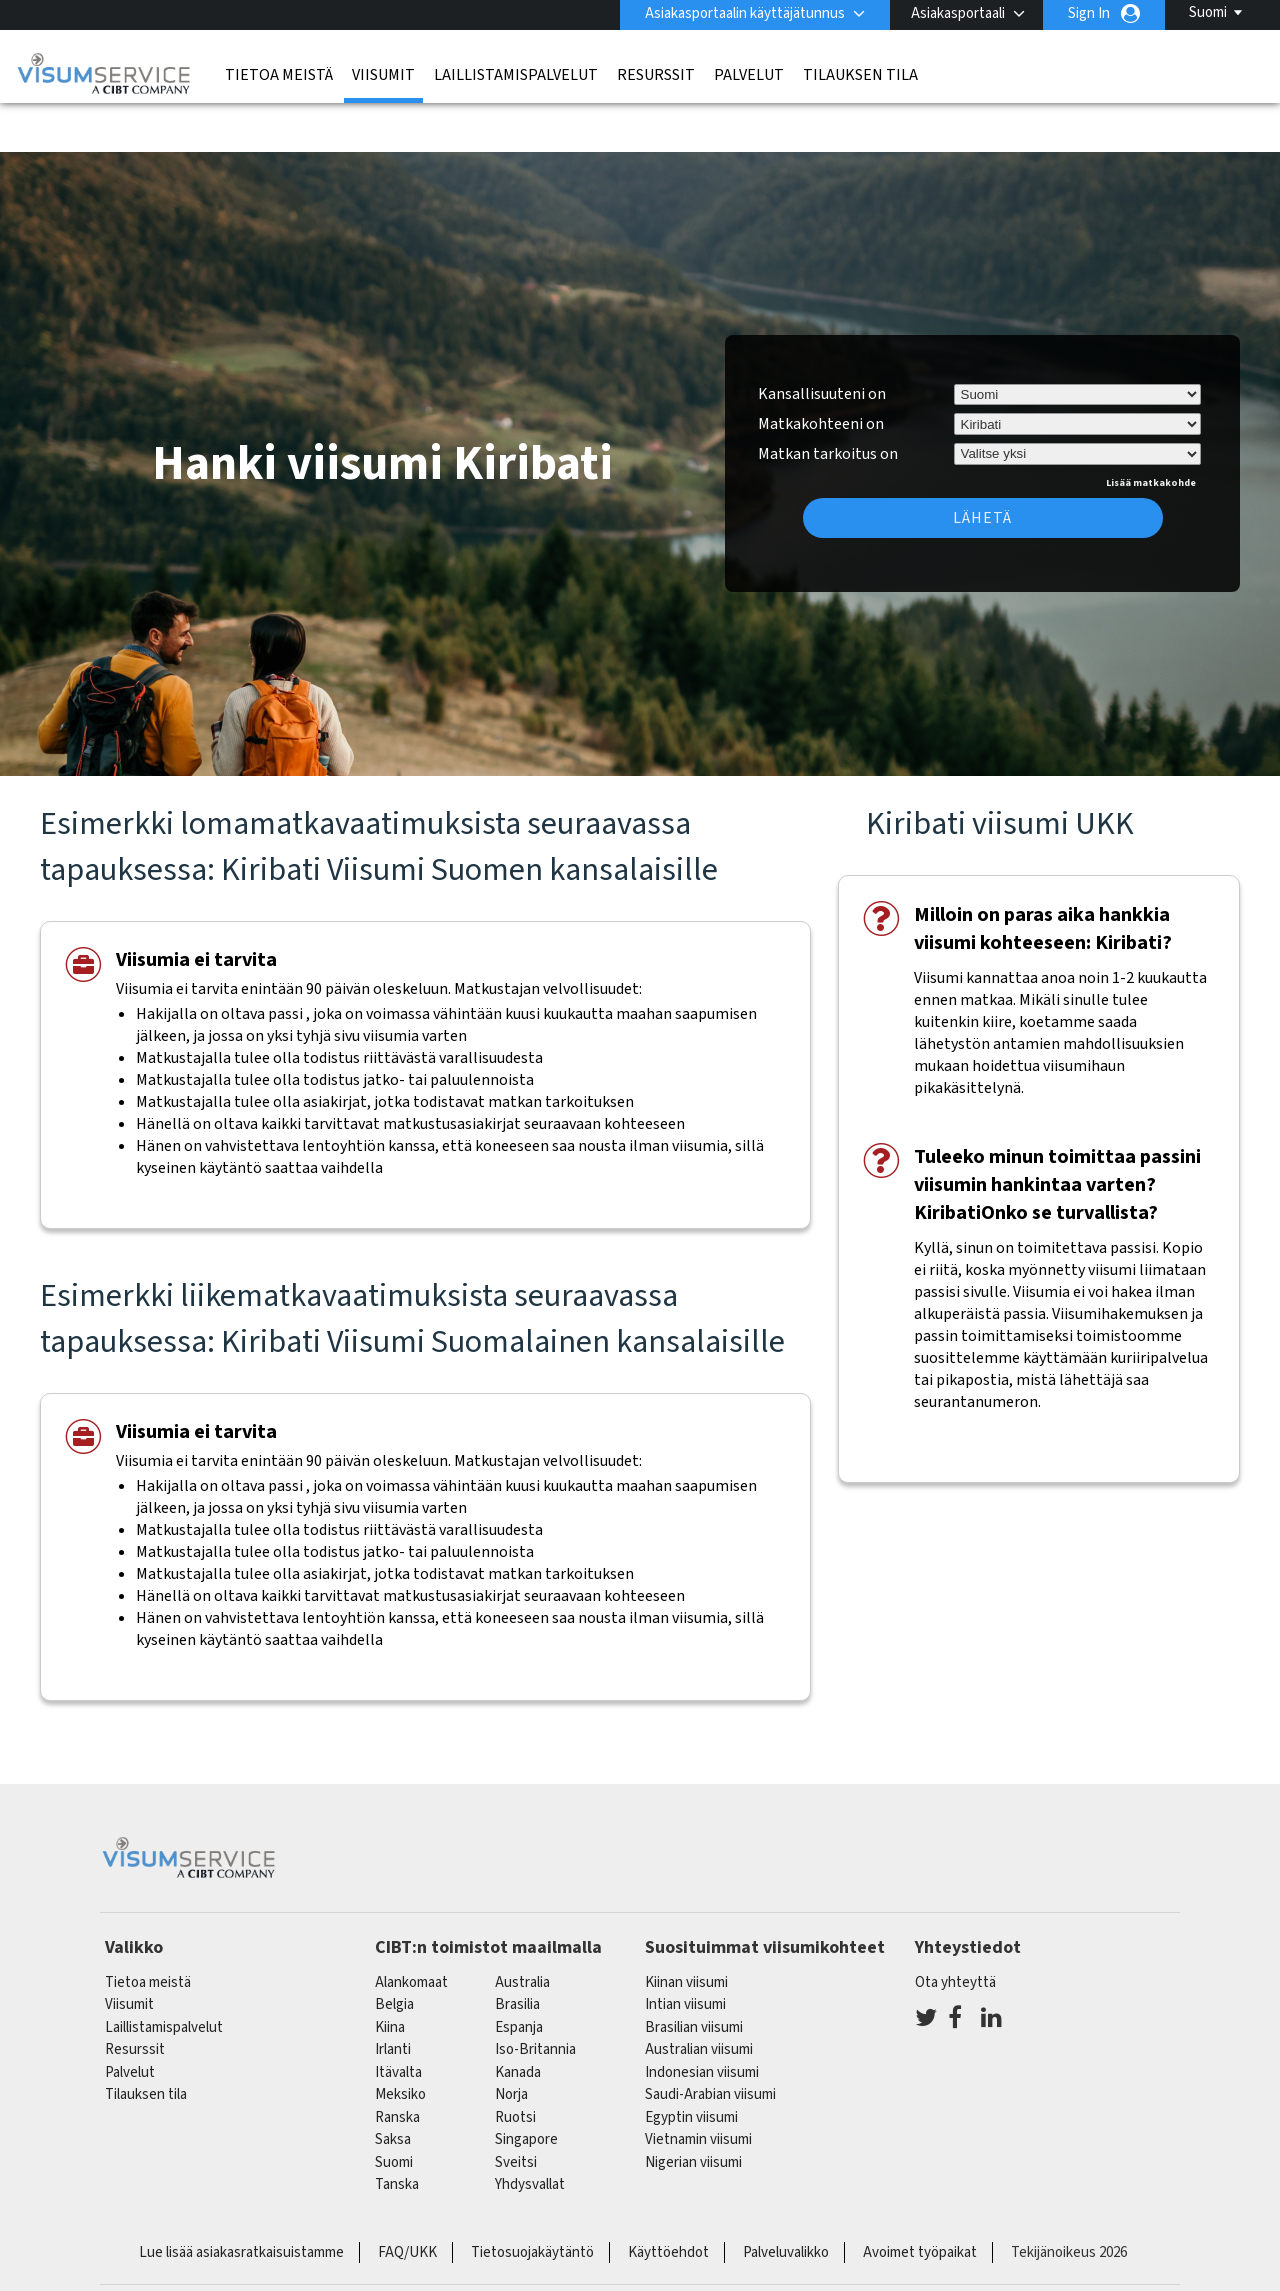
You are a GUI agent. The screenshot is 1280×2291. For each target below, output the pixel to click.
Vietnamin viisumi (698, 2088)
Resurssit (656, 75)
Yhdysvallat (530, 2133)
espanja (519, 1976)
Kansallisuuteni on (822, 343)
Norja (511, 2043)
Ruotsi (515, 2066)
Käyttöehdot (668, 2201)
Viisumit (383, 75)
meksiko (400, 2043)
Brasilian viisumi (694, 1976)
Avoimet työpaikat (920, 2201)
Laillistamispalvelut (516, 75)
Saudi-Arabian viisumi (710, 2043)
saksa (393, 2088)
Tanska (397, 2133)
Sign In (1089, 13)
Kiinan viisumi (686, 1931)
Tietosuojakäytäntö (532, 2201)
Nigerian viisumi (693, 2111)
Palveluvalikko (786, 2201)
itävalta (398, 2021)
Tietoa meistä (279, 75)
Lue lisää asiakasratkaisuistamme (241, 2201)
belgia (394, 1953)
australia (522, 1931)
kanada (518, 2021)
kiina (390, 1976)
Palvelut (749, 75)
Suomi (1208, 12)
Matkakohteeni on (821, 373)
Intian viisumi (685, 1953)
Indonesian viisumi (702, 2021)
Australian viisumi (699, 1998)
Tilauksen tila (860, 75)
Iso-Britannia (535, 1998)
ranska (397, 2066)
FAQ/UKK (407, 2201)
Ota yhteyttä (955, 1931)
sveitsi (516, 2111)
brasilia (517, 1953)
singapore (526, 2088)
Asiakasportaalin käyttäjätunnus (745, 13)
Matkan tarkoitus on (828, 400)
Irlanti (393, 1998)
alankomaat (411, 1931)
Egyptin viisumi (691, 2066)
